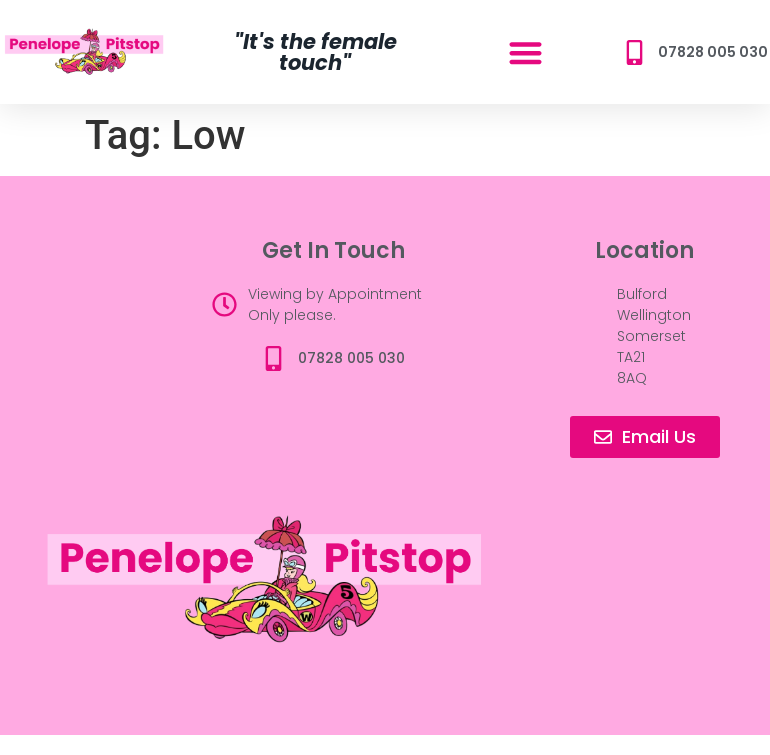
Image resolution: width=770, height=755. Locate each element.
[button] (525, 52)
